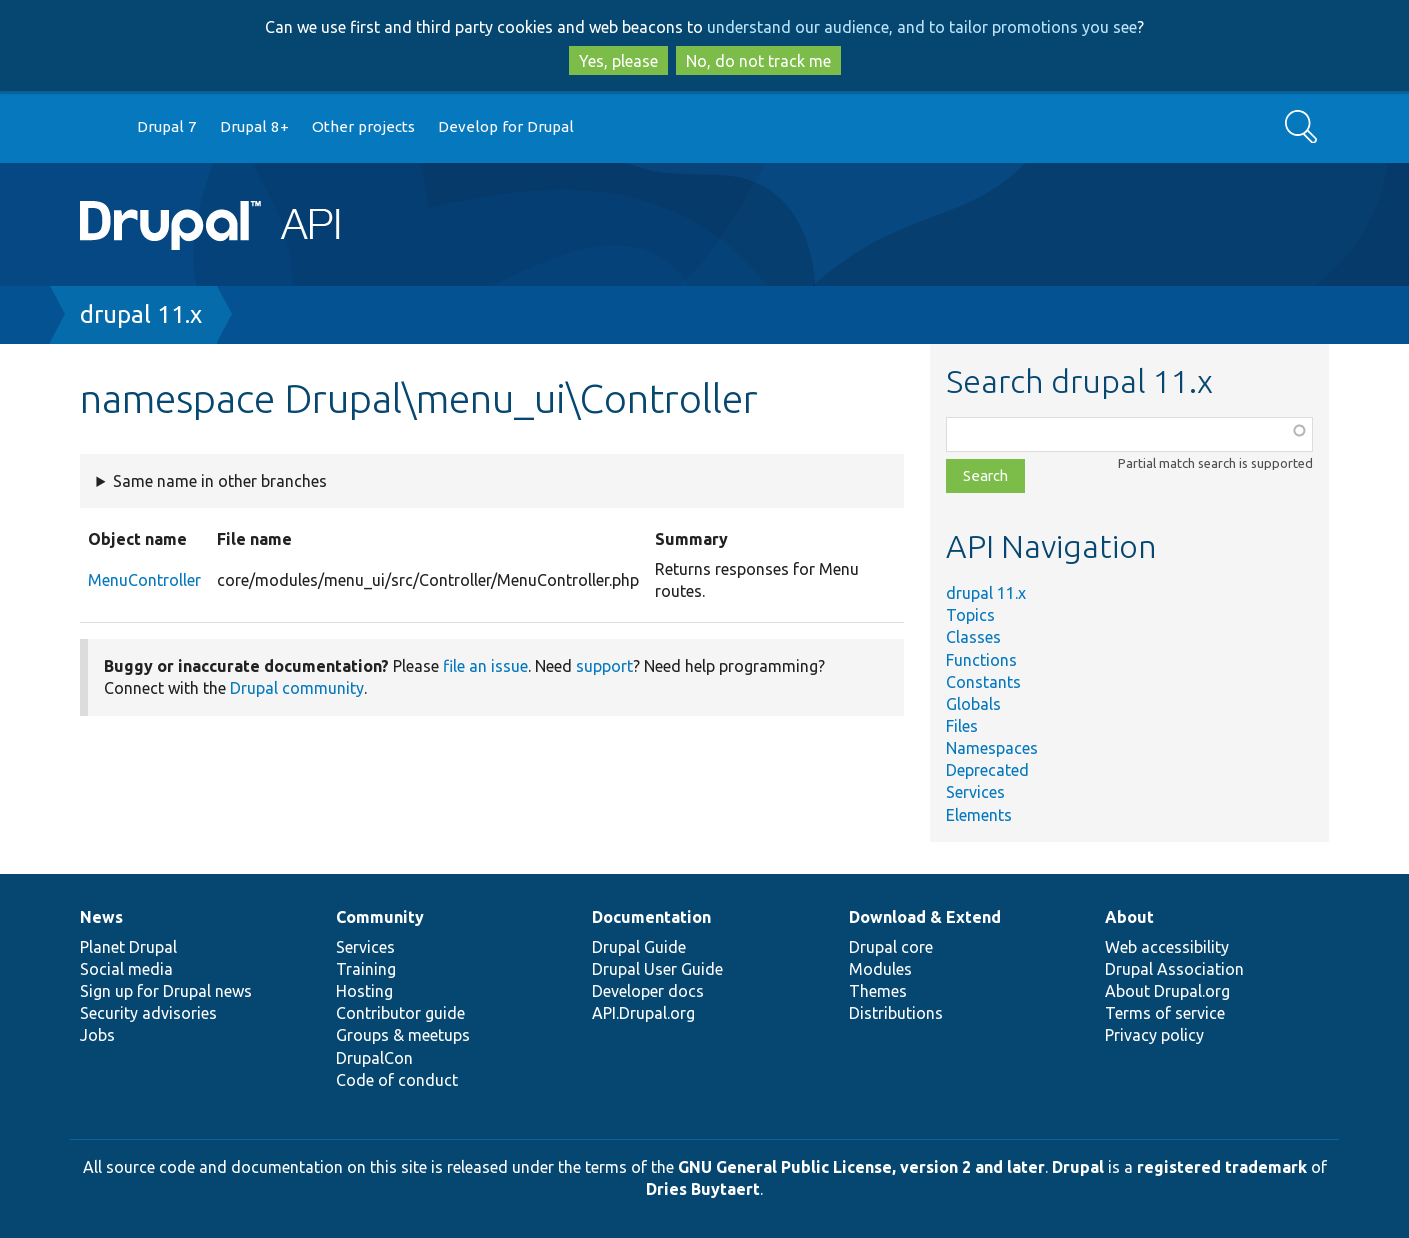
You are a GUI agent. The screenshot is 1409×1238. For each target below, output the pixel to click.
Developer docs (648, 991)
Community (380, 917)
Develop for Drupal (506, 126)
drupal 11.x (141, 314)
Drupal (1078, 1167)
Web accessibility (1167, 947)
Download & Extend (925, 917)
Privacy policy (1154, 1035)
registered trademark (1222, 1167)
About (1129, 917)
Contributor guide (400, 1013)
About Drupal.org (1167, 991)
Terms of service (1165, 1013)
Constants (983, 682)
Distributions (896, 1013)
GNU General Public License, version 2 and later (861, 1167)
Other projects (363, 126)
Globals (973, 704)
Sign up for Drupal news (166, 991)
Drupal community (297, 688)
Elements (979, 815)
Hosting (364, 991)
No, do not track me (758, 61)
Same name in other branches (220, 481)
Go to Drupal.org (99, 127)
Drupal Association (1174, 969)
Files (962, 726)
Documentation (651, 917)
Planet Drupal (128, 947)
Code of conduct (397, 1080)
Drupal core (891, 947)
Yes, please (618, 61)
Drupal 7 (167, 126)
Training (366, 969)
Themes (878, 991)
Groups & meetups (403, 1035)
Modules (880, 969)
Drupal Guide (639, 947)
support (604, 666)
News (101, 917)
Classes (973, 637)
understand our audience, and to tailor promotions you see (922, 27)
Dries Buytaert (703, 1189)
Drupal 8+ (254, 126)
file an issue (485, 666)
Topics (970, 615)
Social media (126, 969)
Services (975, 792)
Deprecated (987, 770)
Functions (981, 660)
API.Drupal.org (643, 1013)
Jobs (97, 1035)
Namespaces (992, 748)
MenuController (144, 580)
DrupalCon (374, 1058)
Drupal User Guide (657, 969)
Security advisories (148, 1013)
